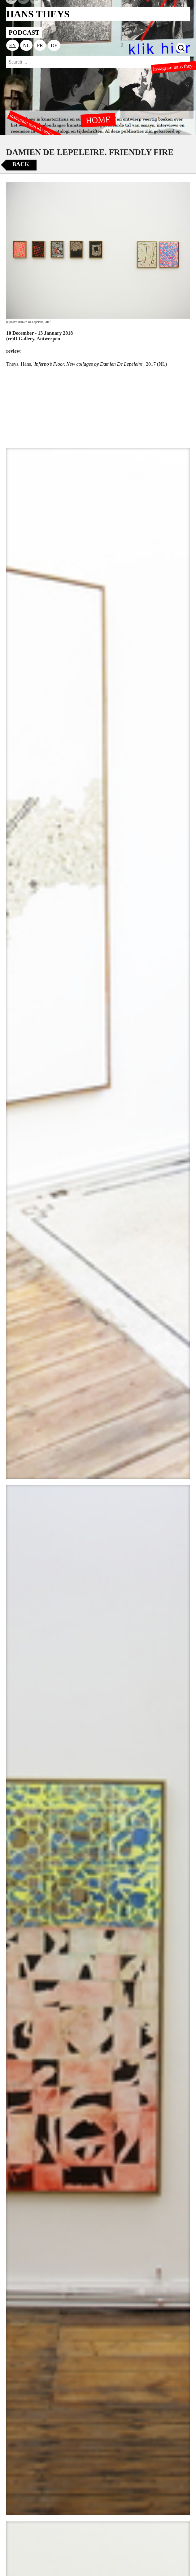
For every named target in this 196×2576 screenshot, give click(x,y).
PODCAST (24, 32)
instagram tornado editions (34, 126)
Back (20, 164)
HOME (98, 119)
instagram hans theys (173, 67)
